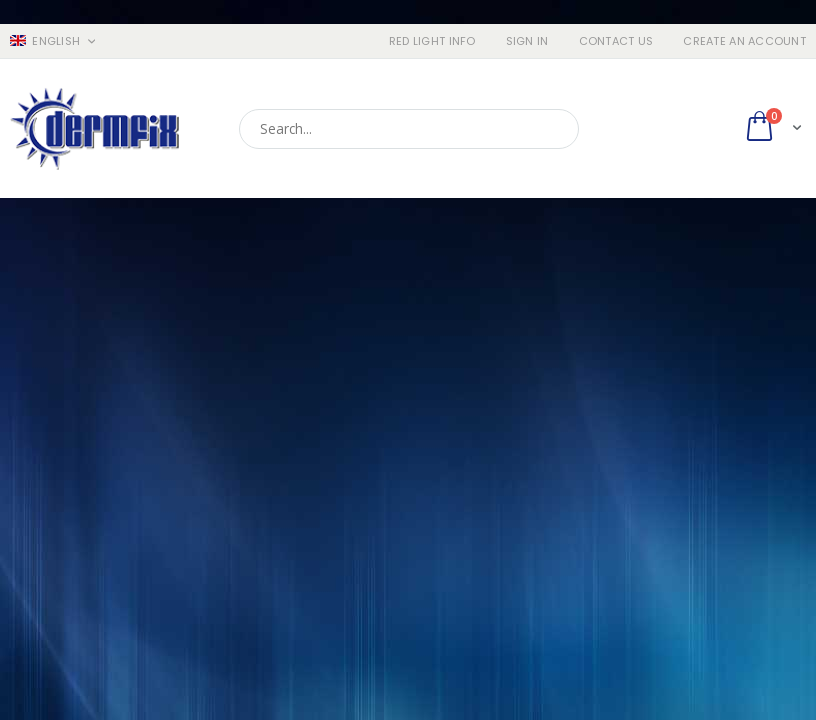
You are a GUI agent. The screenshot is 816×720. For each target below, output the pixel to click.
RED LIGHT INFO (432, 41)
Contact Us (616, 41)
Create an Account (744, 41)
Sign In (527, 41)
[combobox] (409, 129)
